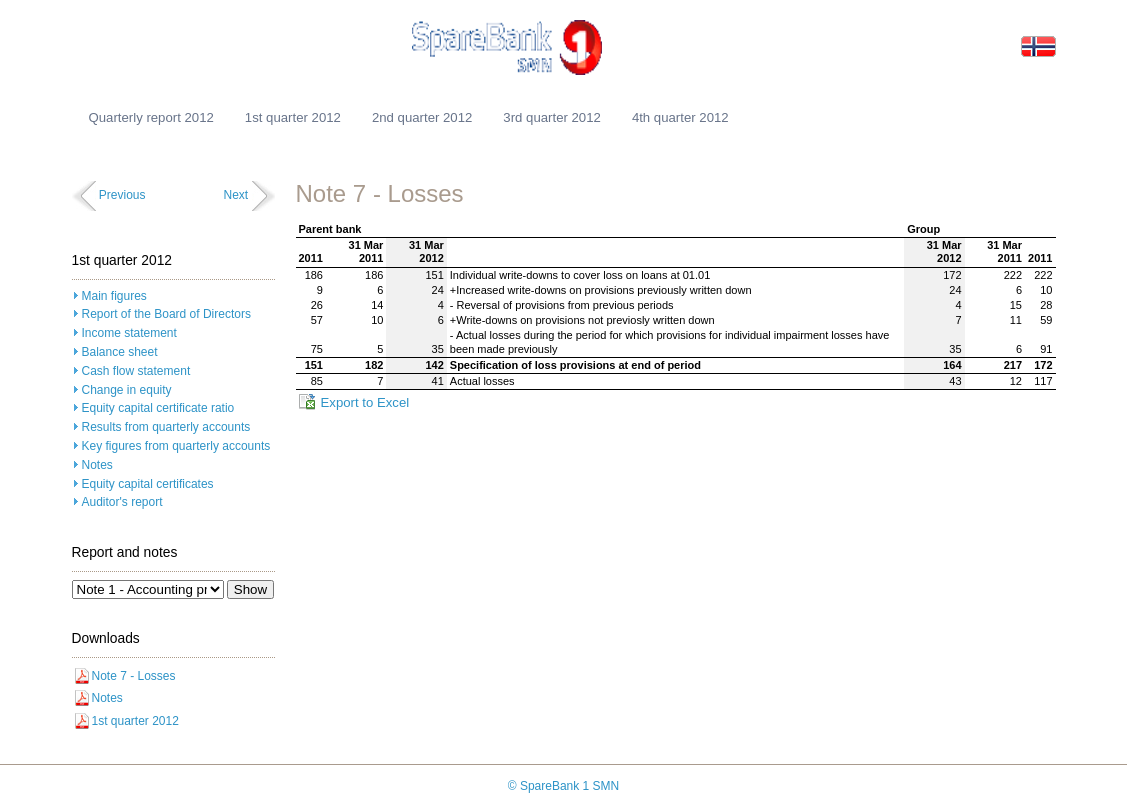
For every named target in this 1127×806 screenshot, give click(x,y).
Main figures (114, 296)
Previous (122, 195)
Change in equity (127, 390)
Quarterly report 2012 (151, 117)
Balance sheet (120, 352)
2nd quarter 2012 (422, 117)
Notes (97, 465)
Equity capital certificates (148, 484)
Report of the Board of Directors (166, 314)
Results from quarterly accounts (166, 427)
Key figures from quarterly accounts (176, 446)
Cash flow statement (136, 371)
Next (235, 195)
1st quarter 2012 (293, 117)
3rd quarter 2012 (552, 117)
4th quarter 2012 (680, 117)
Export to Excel (365, 402)
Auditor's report (122, 502)
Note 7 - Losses (134, 676)
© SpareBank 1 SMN (564, 786)
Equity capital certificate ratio (158, 408)
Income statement (129, 333)
